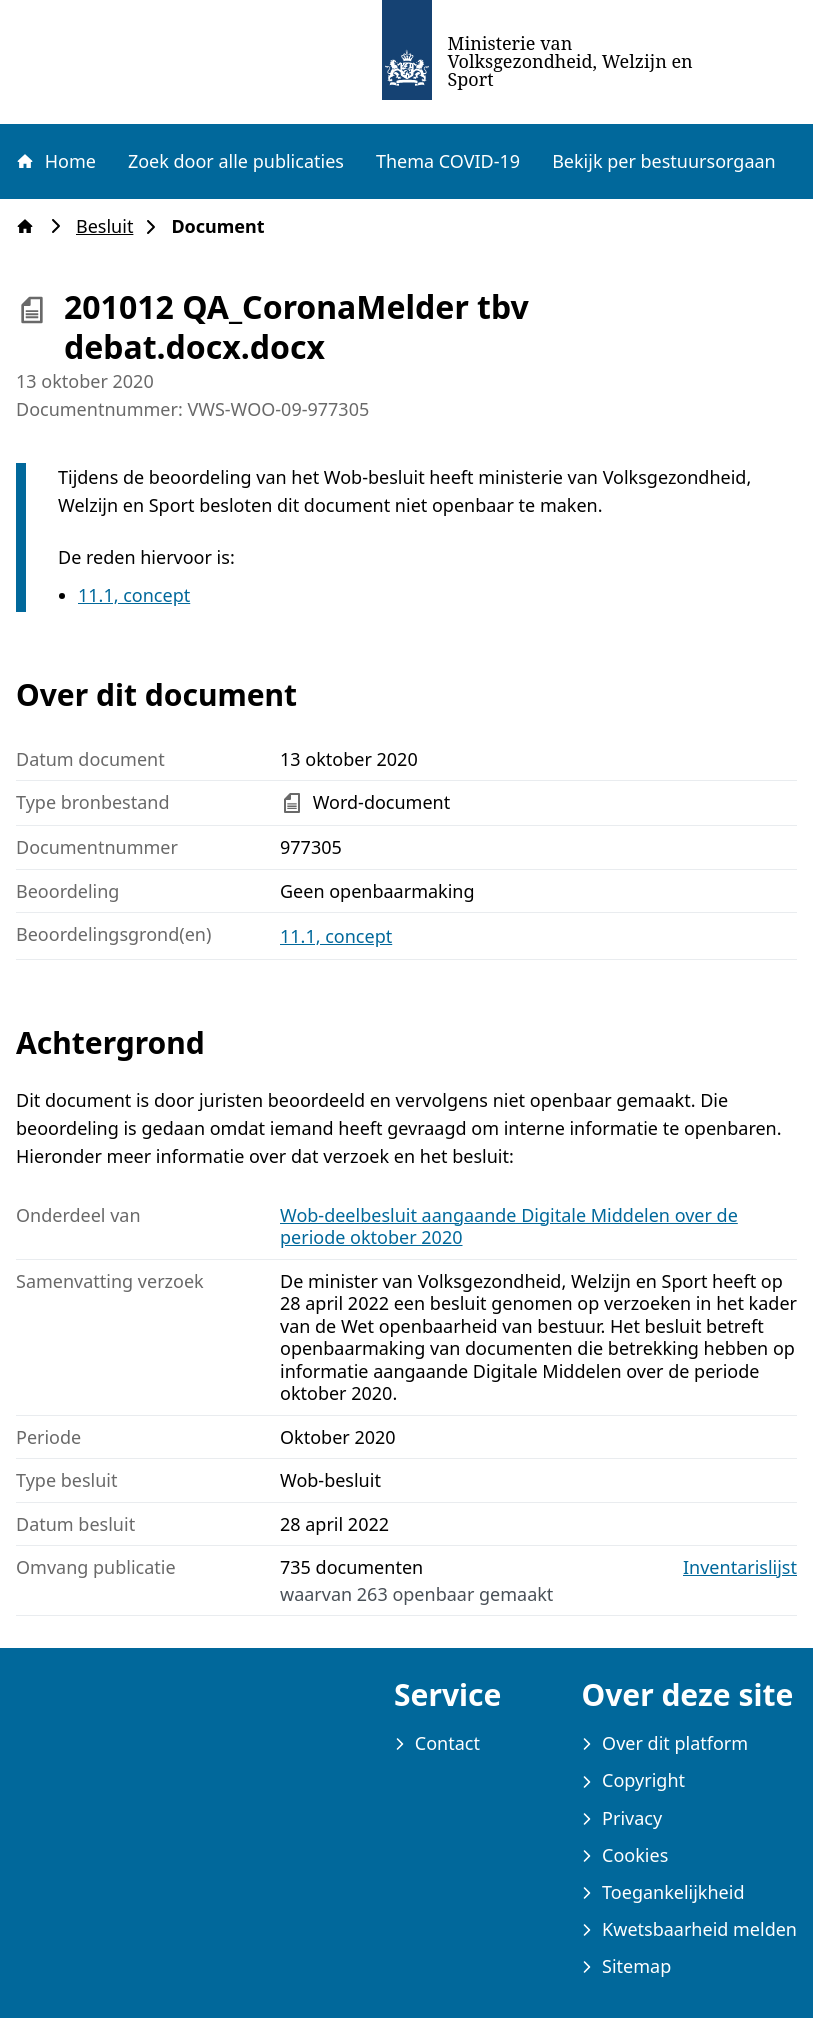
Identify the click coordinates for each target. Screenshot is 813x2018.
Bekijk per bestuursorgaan (664, 161)
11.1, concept (134, 595)
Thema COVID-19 (448, 161)
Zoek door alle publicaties (236, 161)
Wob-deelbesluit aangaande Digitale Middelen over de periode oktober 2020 (509, 1226)
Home (55, 161)
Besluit (110, 226)
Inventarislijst (740, 1567)
